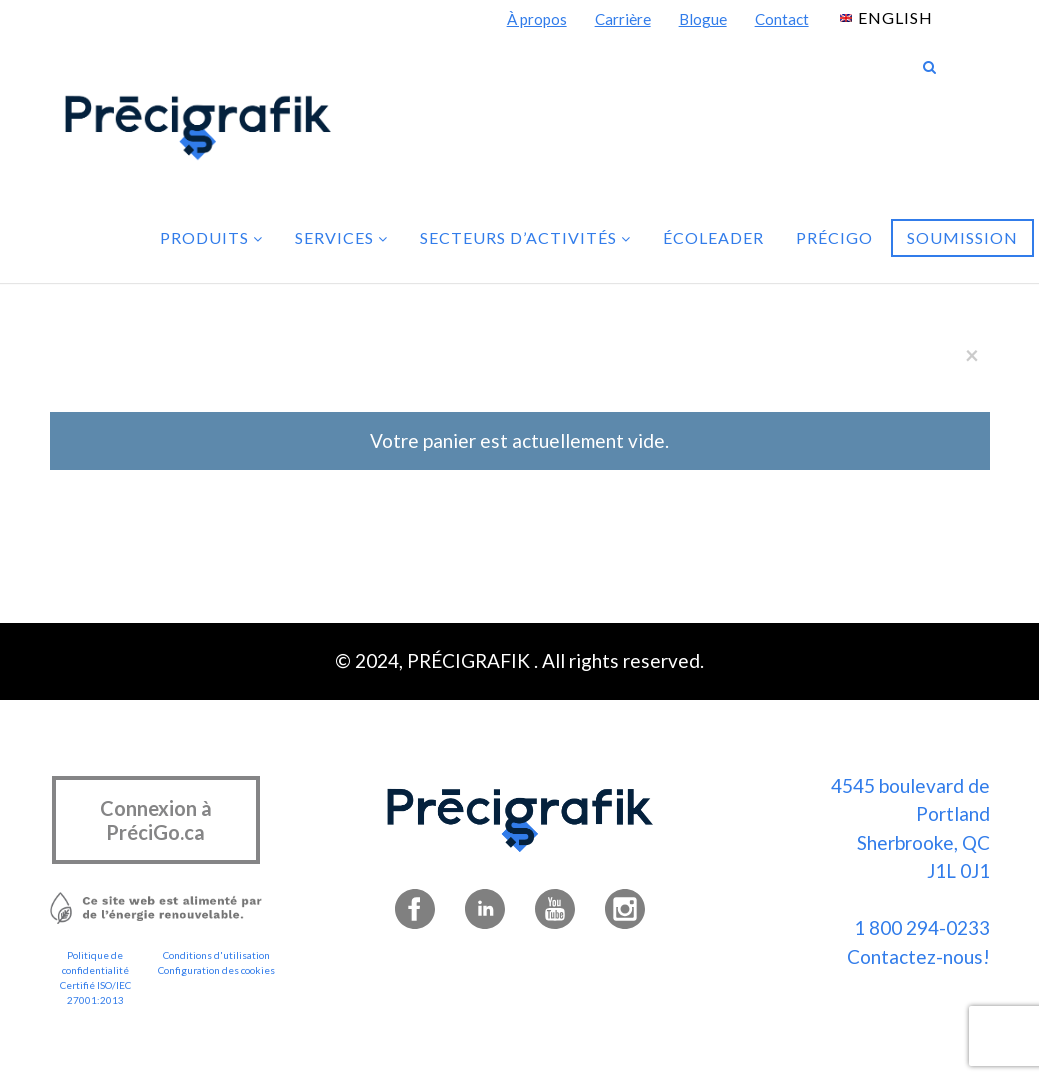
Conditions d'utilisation (216, 955)
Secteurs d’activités (525, 237)
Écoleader (713, 237)
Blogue (703, 19)
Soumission (962, 237)
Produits (211, 237)
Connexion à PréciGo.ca (156, 820)
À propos (537, 19)
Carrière (623, 19)
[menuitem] (886, 16)
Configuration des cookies (216, 970)
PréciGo (834, 237)
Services (341, 237)
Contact (782, 19)
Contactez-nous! (918, 956)
